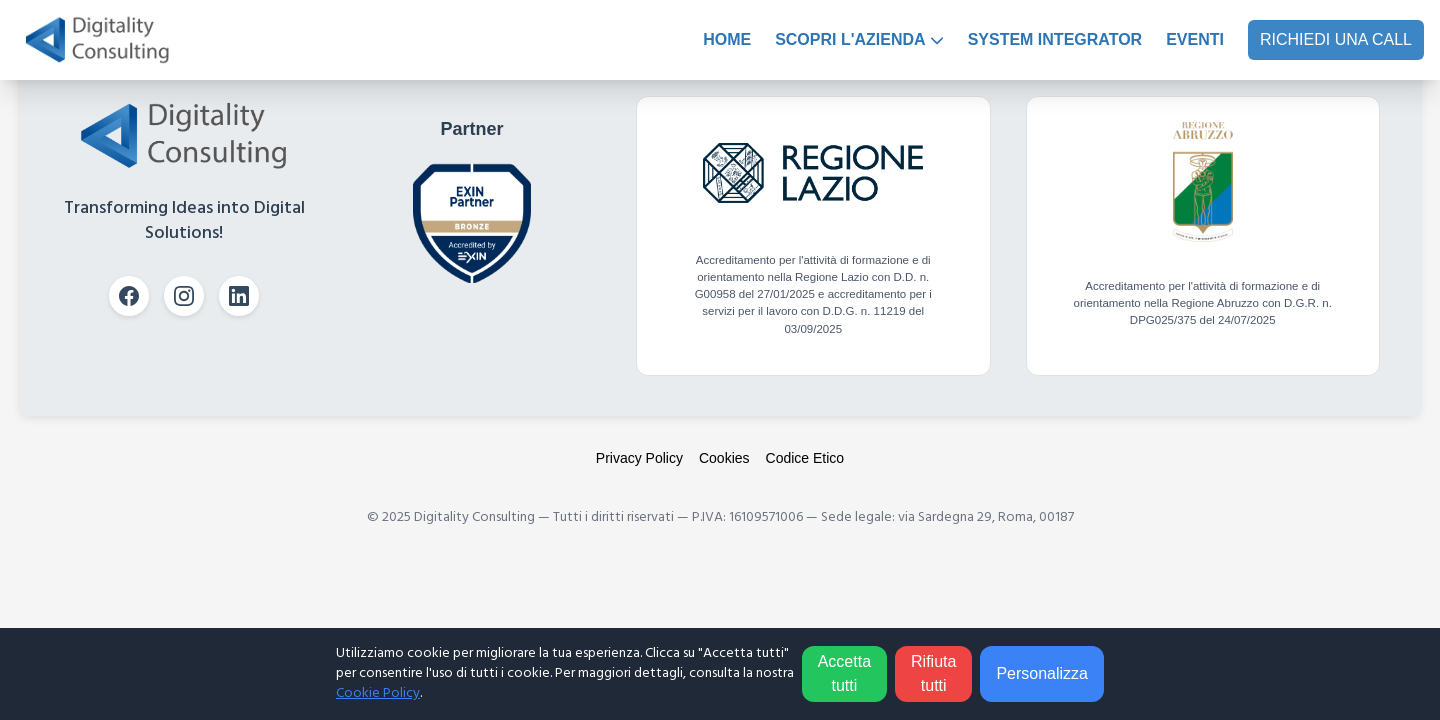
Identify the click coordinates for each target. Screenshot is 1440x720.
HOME (727, 39)
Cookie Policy (378, 693)
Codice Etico (805, 458)
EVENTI (1195, 39)
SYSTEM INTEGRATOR (1055, 39)
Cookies (724, 458)
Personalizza (1042, 673)
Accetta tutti (844, 673)
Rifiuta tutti (933, 673)
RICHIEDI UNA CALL (1336, 39)
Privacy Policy (639, 458)
